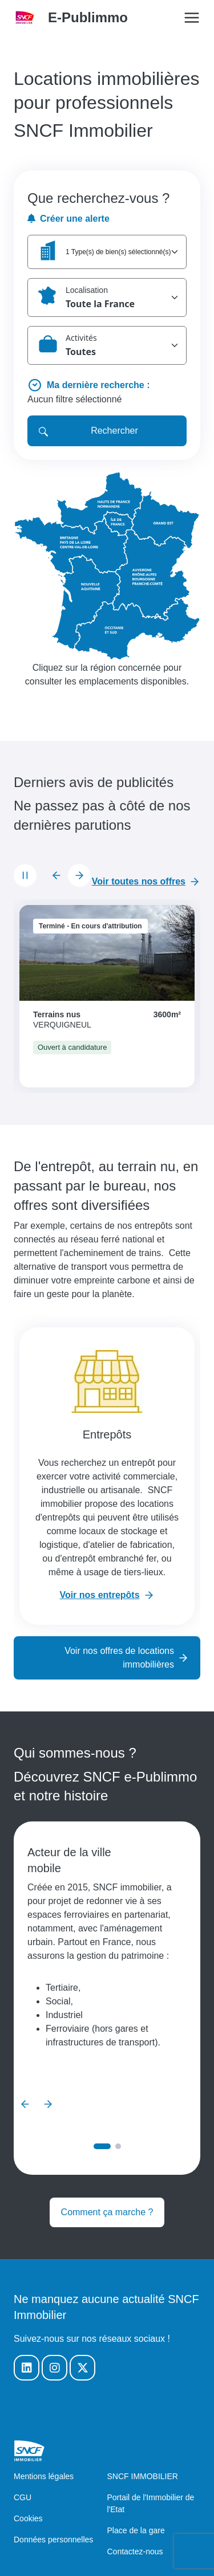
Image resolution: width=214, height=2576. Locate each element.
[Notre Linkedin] (27, 2368)
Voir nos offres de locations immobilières (119, 1657)
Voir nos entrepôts (99, 1595)
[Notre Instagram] (54, 2368)
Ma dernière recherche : (98, 385)
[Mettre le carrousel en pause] (25, 875)
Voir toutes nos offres (138, 881)
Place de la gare (136, 2530)
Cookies (28, 2518)
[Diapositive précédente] (56, 875)
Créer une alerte (68, 218)
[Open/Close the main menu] (191, 17)
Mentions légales (44, 2476)
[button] (107, 252)
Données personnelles (53, 2539)
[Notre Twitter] (82, 2368)
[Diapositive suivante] (79, 875)
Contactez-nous (135, 2551)
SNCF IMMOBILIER (142, 2476)
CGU (22, 2497)
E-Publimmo (88, 17)
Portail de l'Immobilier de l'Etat (151, 2503)
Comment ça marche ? (107, 2212)
